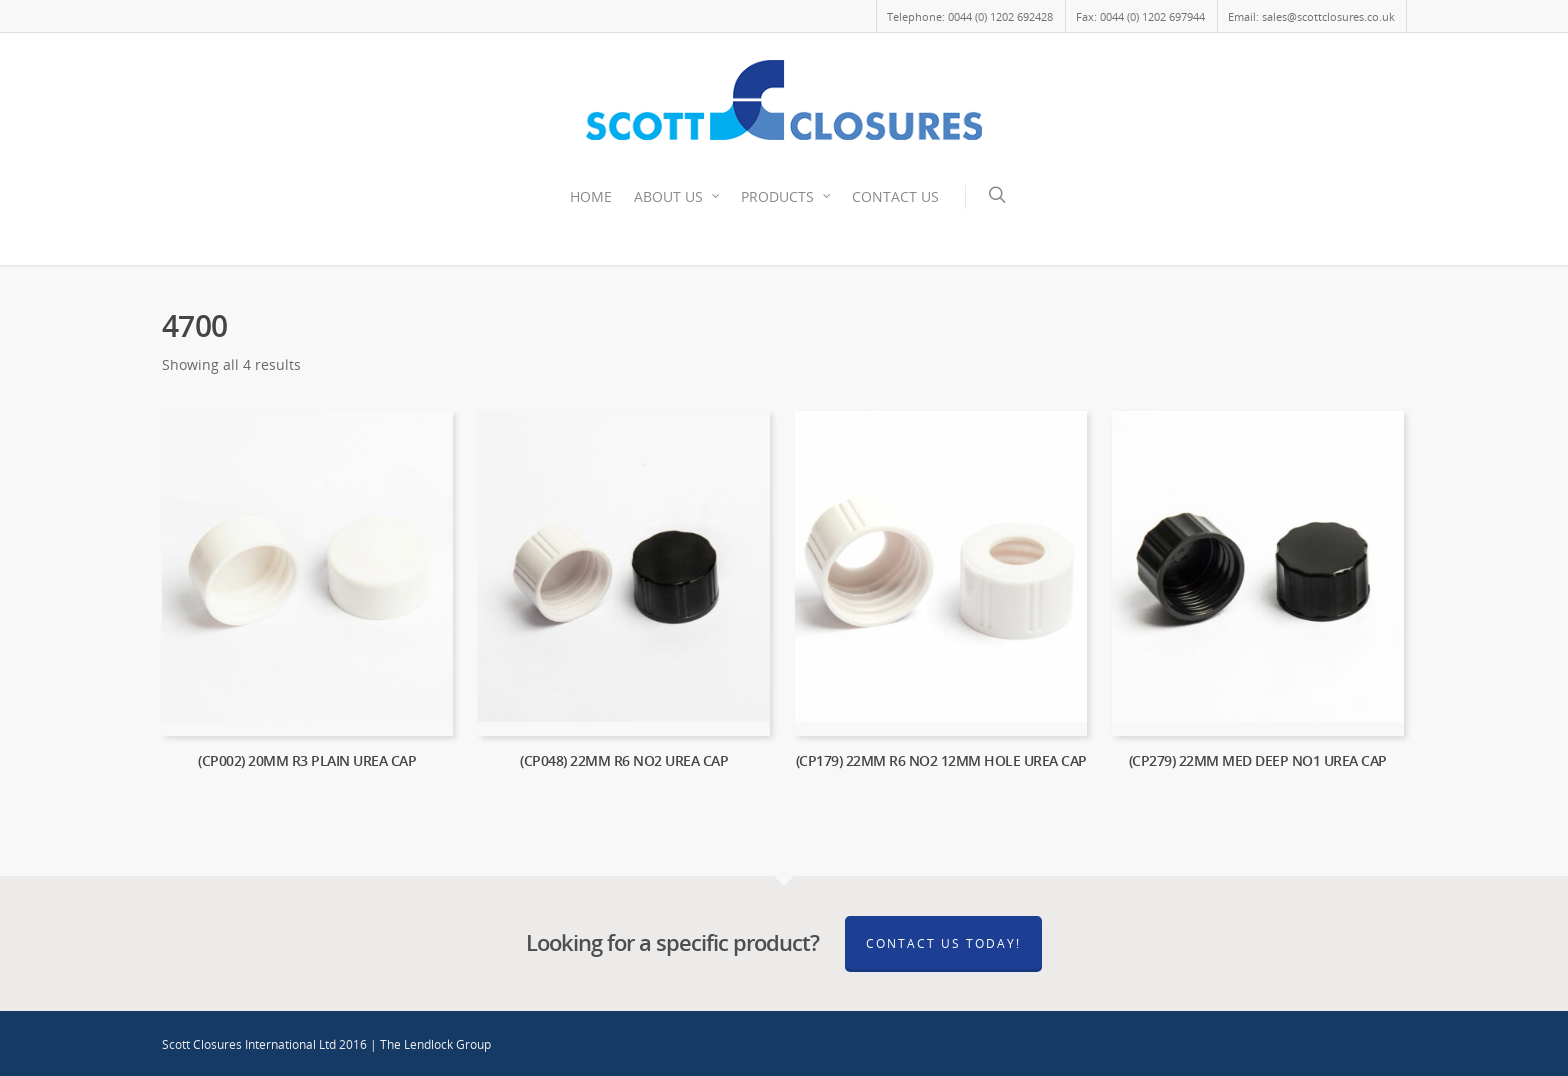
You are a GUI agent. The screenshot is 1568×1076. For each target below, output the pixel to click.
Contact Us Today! (943, 943)
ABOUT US (677, 197)
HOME (591, 196)
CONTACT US (895, 196)
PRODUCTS (786, 197)
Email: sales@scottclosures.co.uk (1311, 16)
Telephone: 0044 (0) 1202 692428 (970, 16)
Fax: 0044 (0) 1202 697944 (1140, 16)
